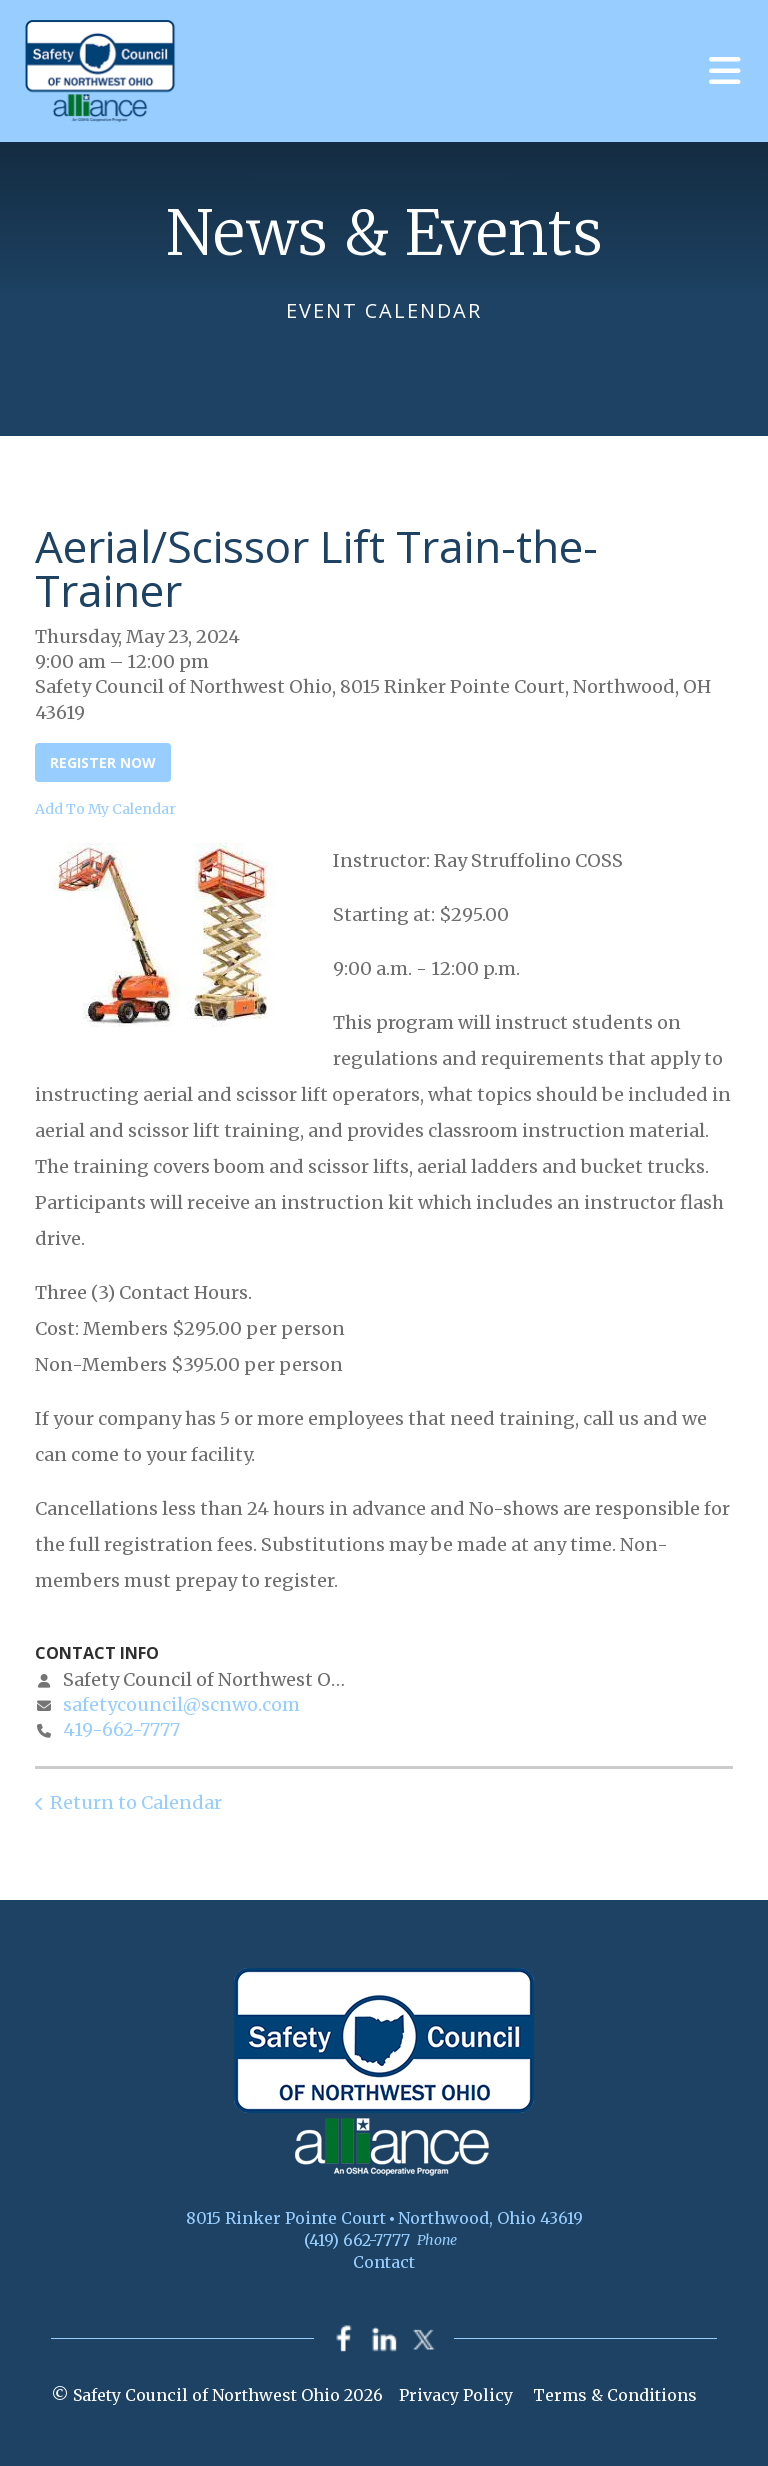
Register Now (103, 762)
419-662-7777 (121, 1729)
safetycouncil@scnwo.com (181, 1704)
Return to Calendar (136, 1802)
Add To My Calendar (105, 809)
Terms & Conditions (615, 2395)
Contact (384, 2262)
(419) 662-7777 (357, 2240)
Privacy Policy (456, 2395)
